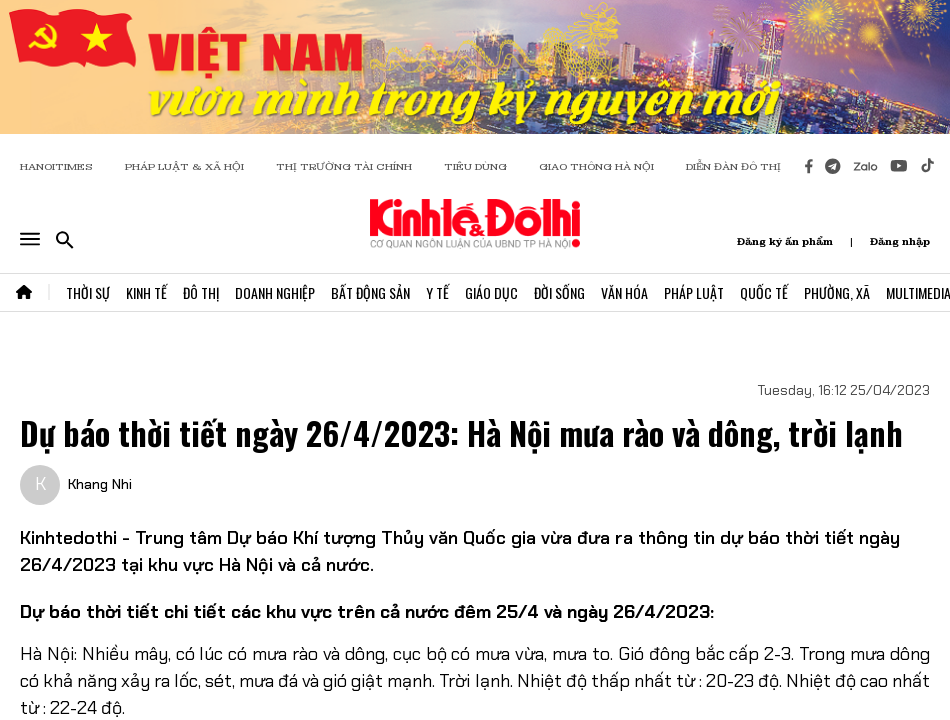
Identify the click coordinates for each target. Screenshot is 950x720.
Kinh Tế (146, 292)
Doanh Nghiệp (275, 292)
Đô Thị (201, 292)
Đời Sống (559, 292)
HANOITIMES (56, 166)
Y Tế (437, 292)
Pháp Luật (694, 292)
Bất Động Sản (370, 292)
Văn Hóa (624, 292)
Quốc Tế (764, 292)
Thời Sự (88, 292)
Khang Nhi (100, 484)
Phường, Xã (837, 292)
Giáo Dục (491, 292)
